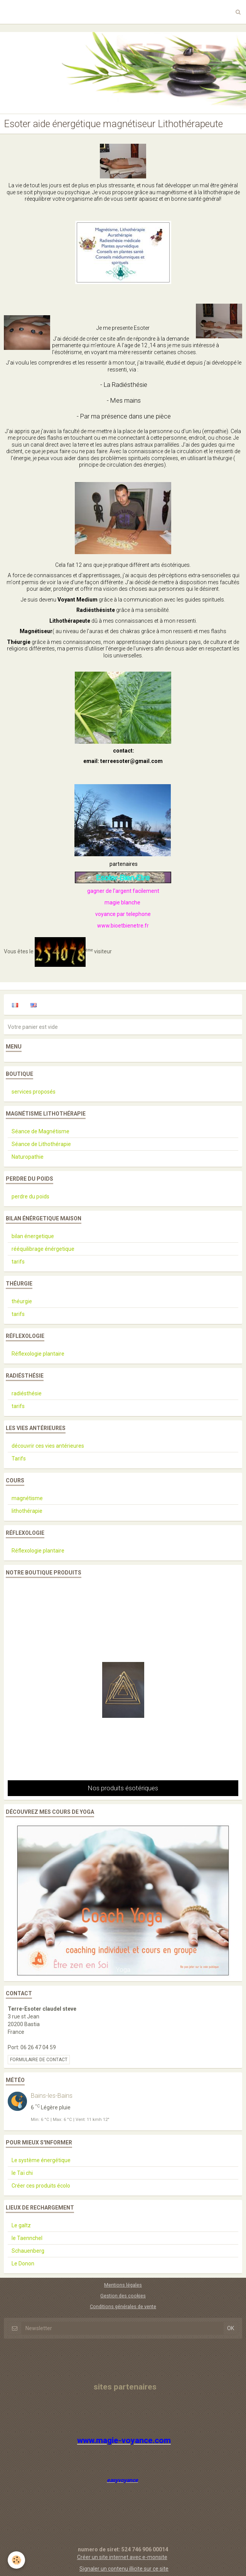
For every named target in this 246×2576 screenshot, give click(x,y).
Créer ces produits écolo (41, 2186)
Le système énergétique (41, 2160)
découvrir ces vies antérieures (48, 1446)
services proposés (34, 1092)
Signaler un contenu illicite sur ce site (123, 2569)
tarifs (18, 1262)
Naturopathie (28, 1157)
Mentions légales (123, 2285)
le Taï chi (22, 2173)
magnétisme (27, 1498)
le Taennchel (27, 2238)
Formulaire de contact (38, 2059)
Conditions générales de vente (123, 2306)
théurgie (22, 1301)
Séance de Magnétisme (40, 1131)
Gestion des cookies (123, 2296)
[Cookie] (16, 2560)
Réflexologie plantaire (38, 1354)
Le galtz (21, 2225)
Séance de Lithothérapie (41, 1144)
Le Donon (23, 2263)
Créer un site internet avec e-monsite (122, 2557)
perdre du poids (30, 1196)
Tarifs (19, 1458)
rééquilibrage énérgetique (43, 1249)
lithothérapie (27, 1511)
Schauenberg (28, 2251)
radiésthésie (27, 1393)
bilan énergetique (33, 1236)
